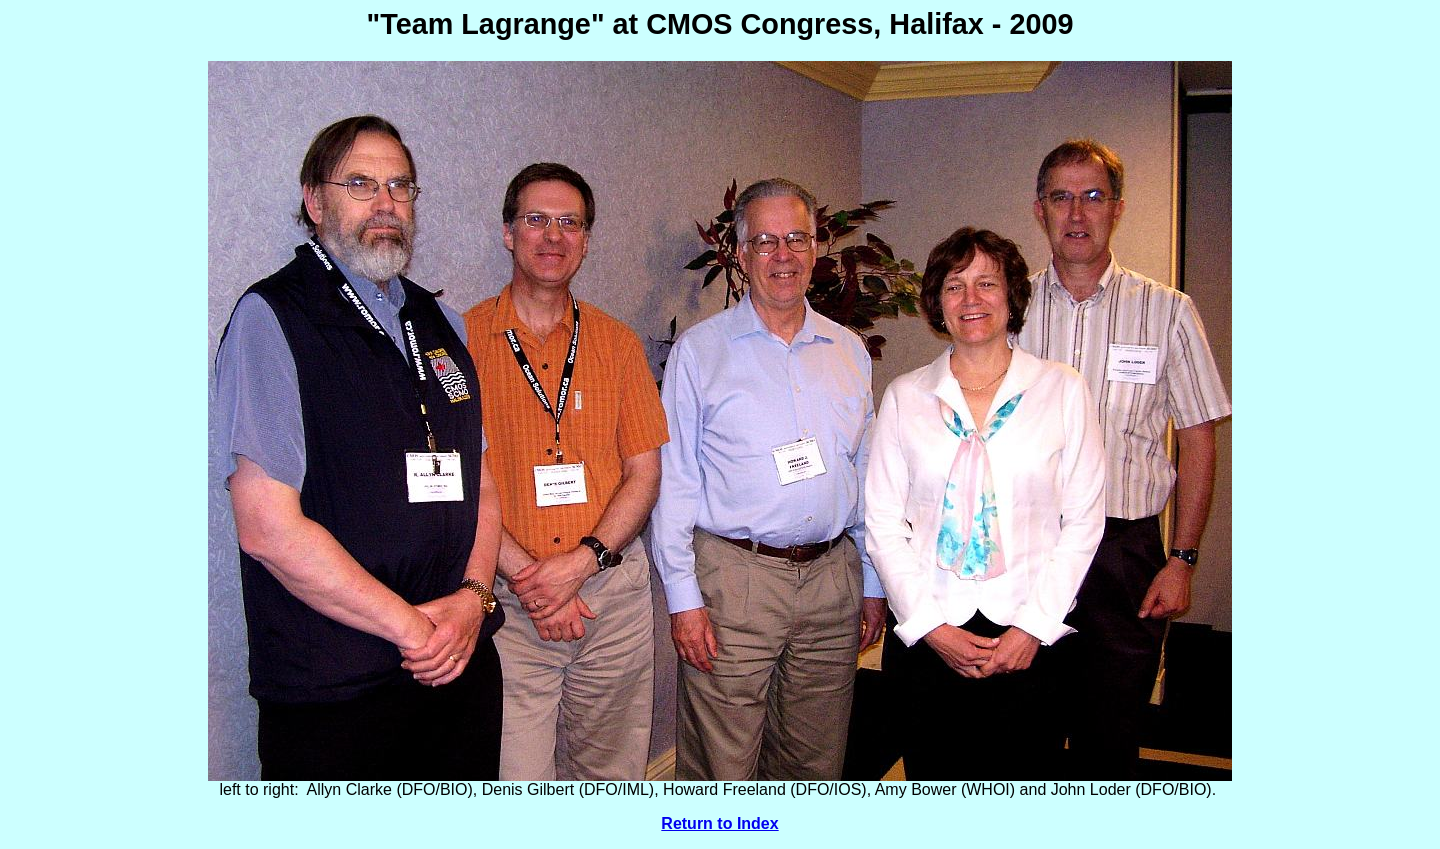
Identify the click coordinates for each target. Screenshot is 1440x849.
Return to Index (719, 823)
